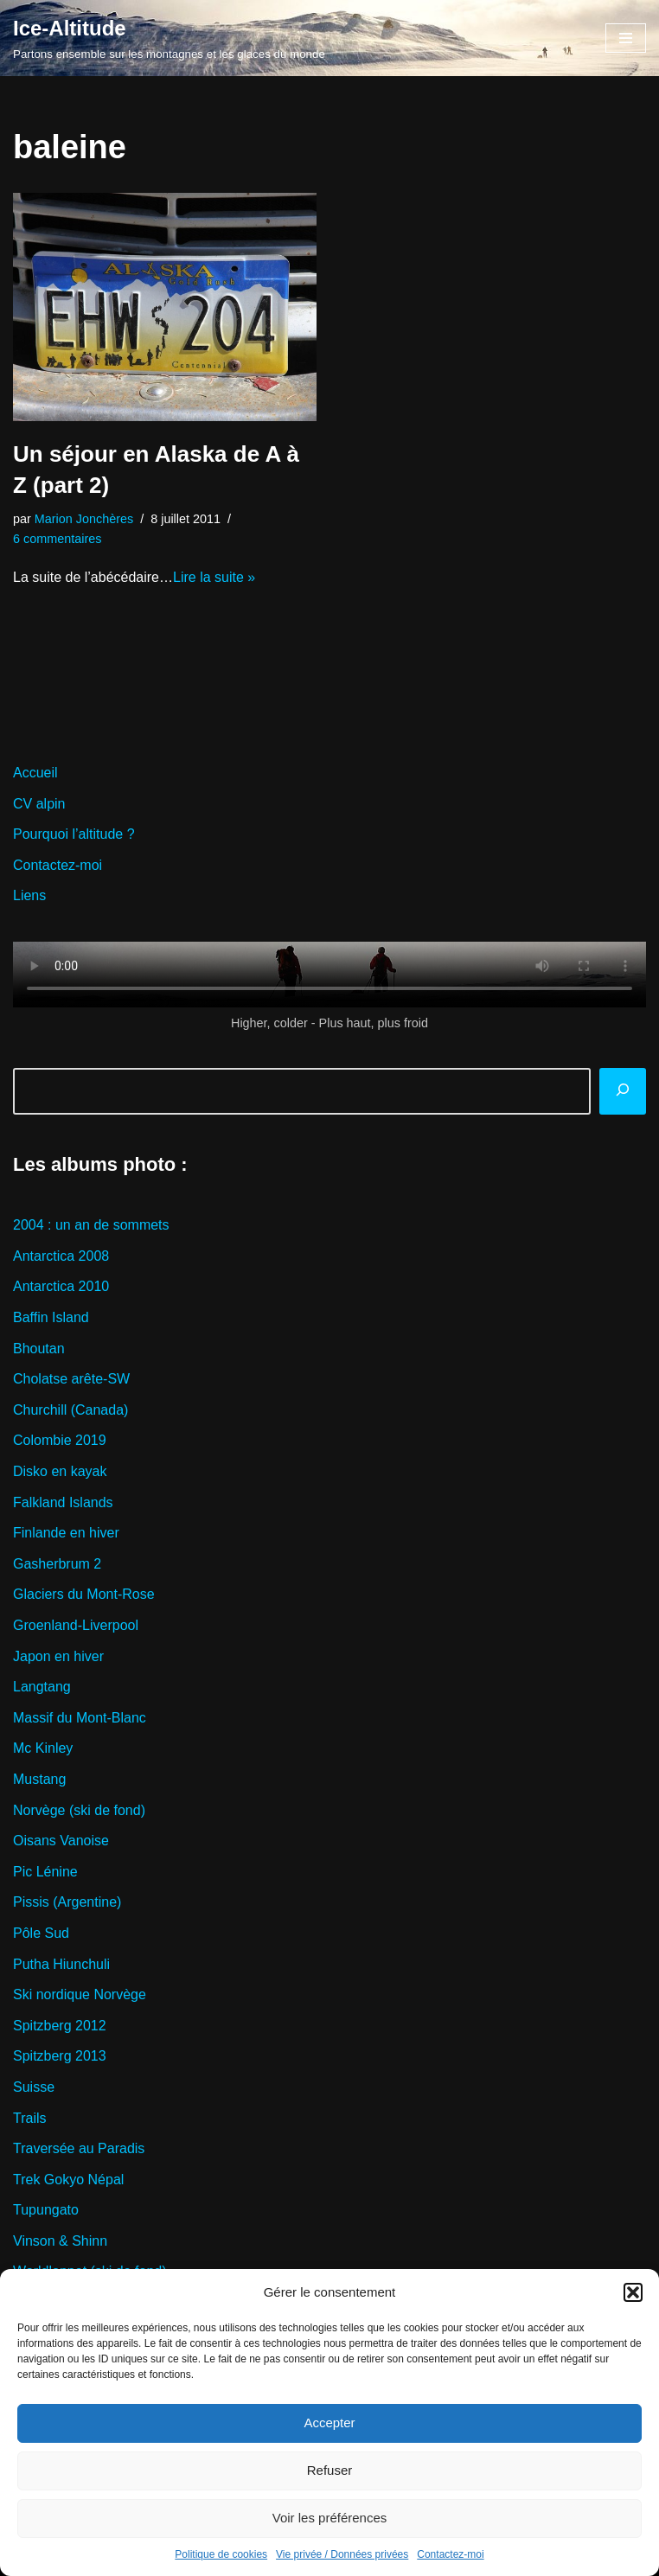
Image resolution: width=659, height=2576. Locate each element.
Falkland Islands (63, 1502)
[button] (633, 2292)
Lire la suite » (214, 577)
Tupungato (46, 2209)
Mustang (39, 1779)
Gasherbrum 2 (57, 1563)
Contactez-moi (450, 2554)
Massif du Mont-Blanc (79, 1717)
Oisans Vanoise (61, 1840)
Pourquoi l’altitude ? (74, 834)
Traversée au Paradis (78, 2148)
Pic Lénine (45, 1871)
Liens (29, 895)
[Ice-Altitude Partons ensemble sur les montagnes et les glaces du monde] (169, 38)
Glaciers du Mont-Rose (84, 1594)
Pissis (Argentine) (67, 1902)
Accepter (329, 2422)
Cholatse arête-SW (71, 1378)
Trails (30, 2118)
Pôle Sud (41, 1933)
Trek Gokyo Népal (68, 2179)
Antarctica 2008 (61, 1256)
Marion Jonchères (84, 519)
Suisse (33, 2087)
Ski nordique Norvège (79, 1994)
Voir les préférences (329, 2517)
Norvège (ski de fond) (79, 1810)
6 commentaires (57, 539)
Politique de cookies (221, 2554)
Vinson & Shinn (60, 2241)
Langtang (42, 1686)
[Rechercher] (622, 1091)
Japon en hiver (58, 1656)
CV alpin (39, 803)
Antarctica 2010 (61, 1286)
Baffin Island (51, 1317)
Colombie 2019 (59, 1440)
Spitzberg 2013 (59, 2056)
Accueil (35, 772)
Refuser (330, 2470)
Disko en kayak (60, 1471)
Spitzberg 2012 (59, 2025)
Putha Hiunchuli (61, 1964)
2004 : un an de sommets (91, 1225)
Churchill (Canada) (70, 1410)
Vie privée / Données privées (342, 2554)
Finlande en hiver (66, 1532)
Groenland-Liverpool (75, 1625)
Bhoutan (39, 1348)
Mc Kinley (43, 1748)
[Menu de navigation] (625, 38)
